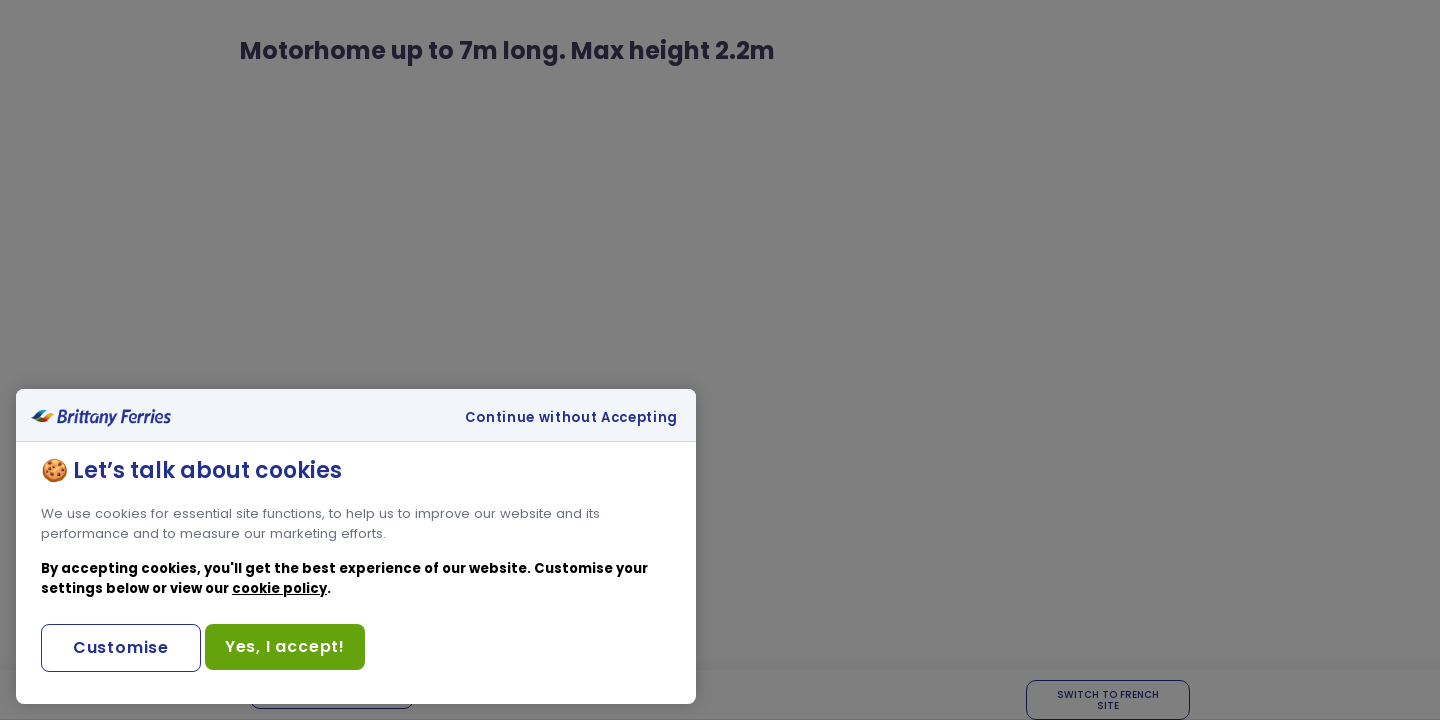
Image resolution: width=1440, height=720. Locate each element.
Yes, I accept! (285, 646)
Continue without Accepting (571, 418)
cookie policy (279, 588)
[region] (356, 546)
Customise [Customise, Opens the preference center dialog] (121, 647)
